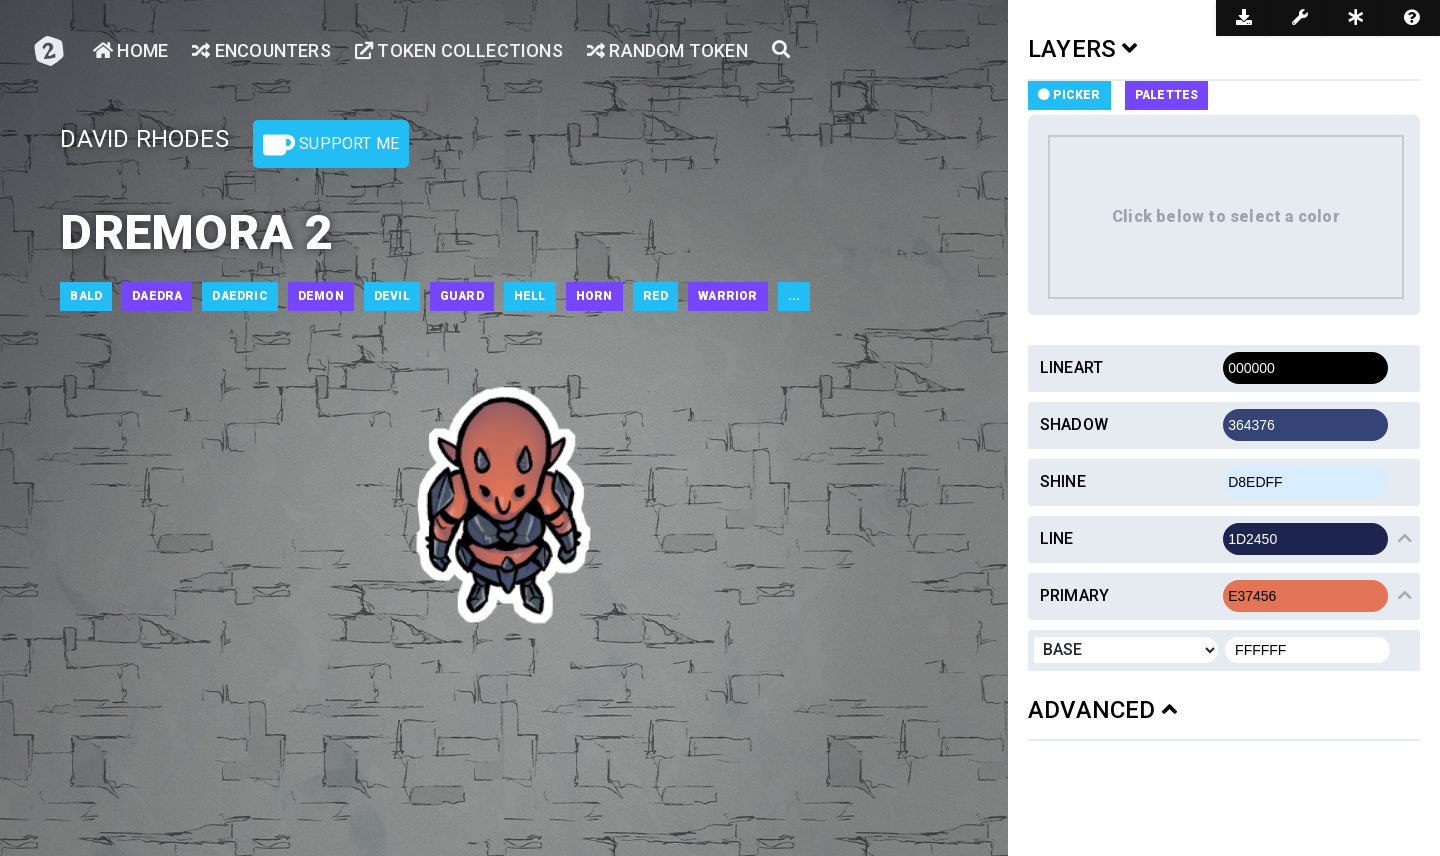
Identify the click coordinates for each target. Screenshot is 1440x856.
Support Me (331, 145)
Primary (1074, 595)
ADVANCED (1102, 710)
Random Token (667, 50)
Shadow (1074, 424)
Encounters (261, 50)
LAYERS (1083, 49)
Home (130, 50)
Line (1057, 538)
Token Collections (459, 50)
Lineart (1071, 367)
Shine (1063, 481)
